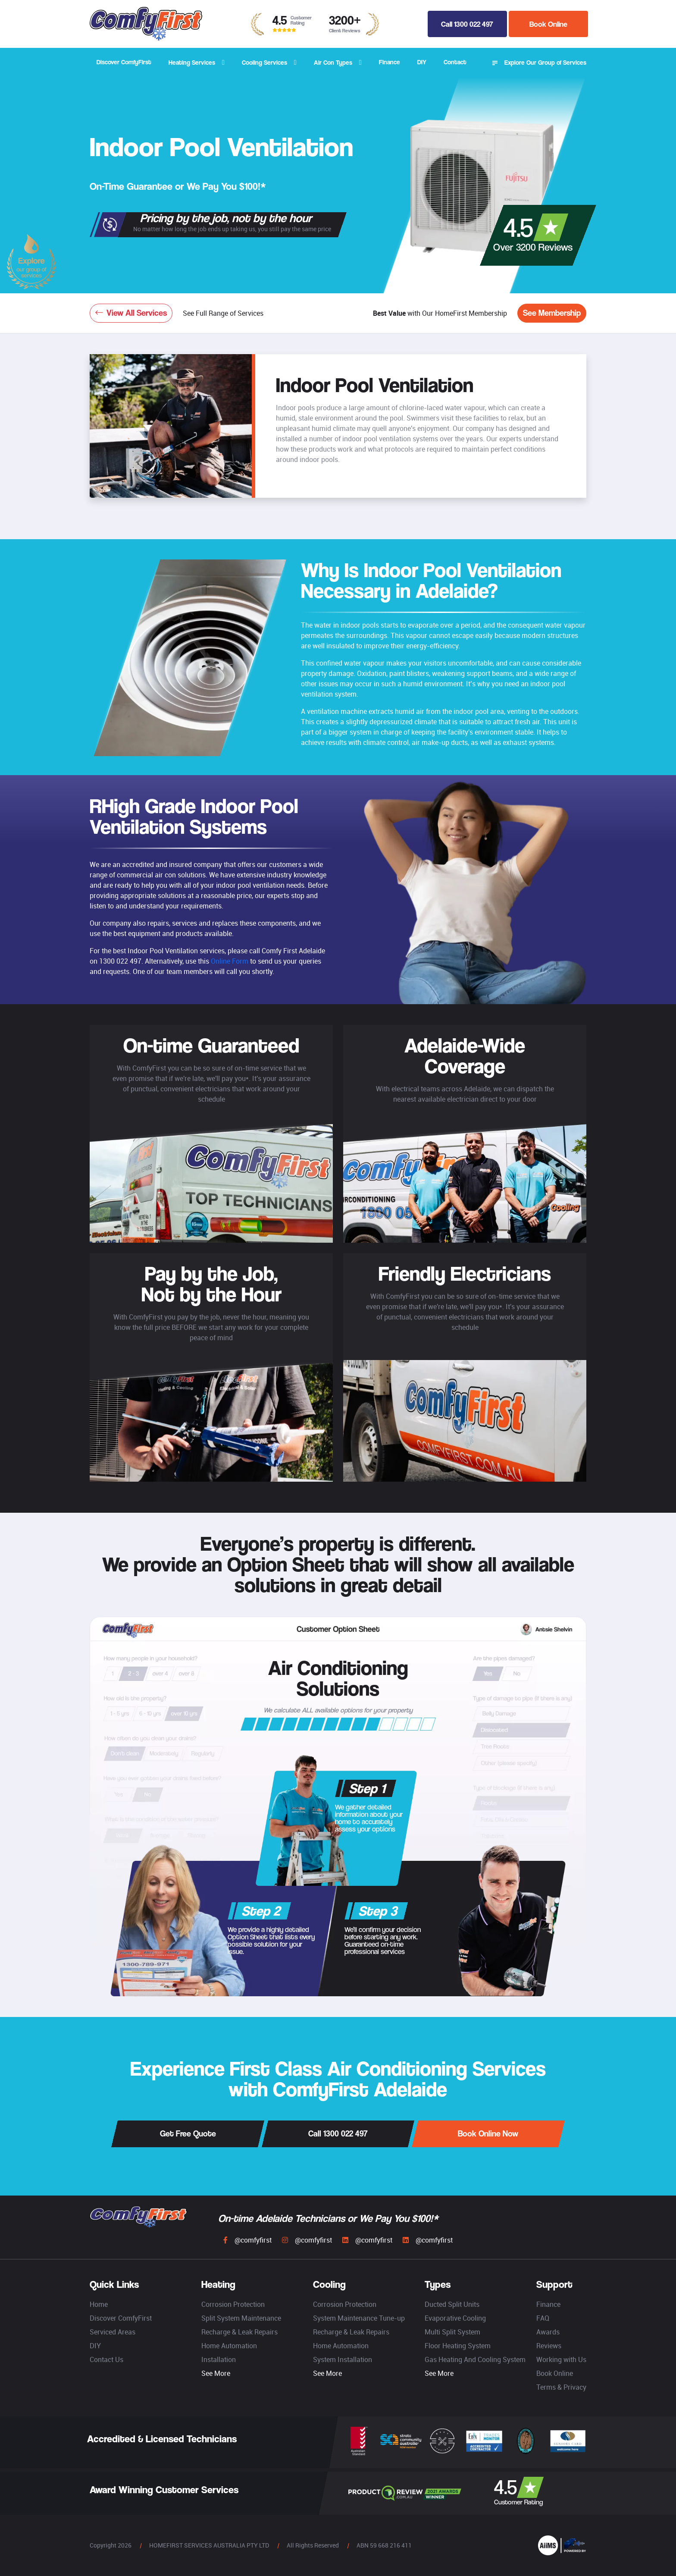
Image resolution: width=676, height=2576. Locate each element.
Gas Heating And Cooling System (475, 2359)
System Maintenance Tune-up (359, 2318)
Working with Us (561, 2359)
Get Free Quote (188, 2134)
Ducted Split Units (452, 2304)
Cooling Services (264, 62)
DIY (421, 62)
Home (99, 2304)
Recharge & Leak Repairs (239, 2332)
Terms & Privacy (561, 2387)
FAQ (542, 2318)
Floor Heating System (458, 2345)
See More (215, 2373)
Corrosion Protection (233, 2304)
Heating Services (192, 62)
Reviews (548, 2345)
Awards (548, 2332)
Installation (218, 2359)
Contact (455, 62)
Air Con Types (333, 62)
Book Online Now (488, 2134)
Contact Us (106, 2359)
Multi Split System (452, 2332)
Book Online (548, 23)
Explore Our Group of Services (539, 62)
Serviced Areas (112, 2332)
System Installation (342, 2359)
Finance (389, 62)
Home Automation (229, 2345)
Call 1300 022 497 (467, 23)
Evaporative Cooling (455, 2318)
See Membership (552, 313)
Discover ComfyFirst (124, 62)
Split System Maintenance (241, 2318)
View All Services (131, 313)
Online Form (229, 961)
